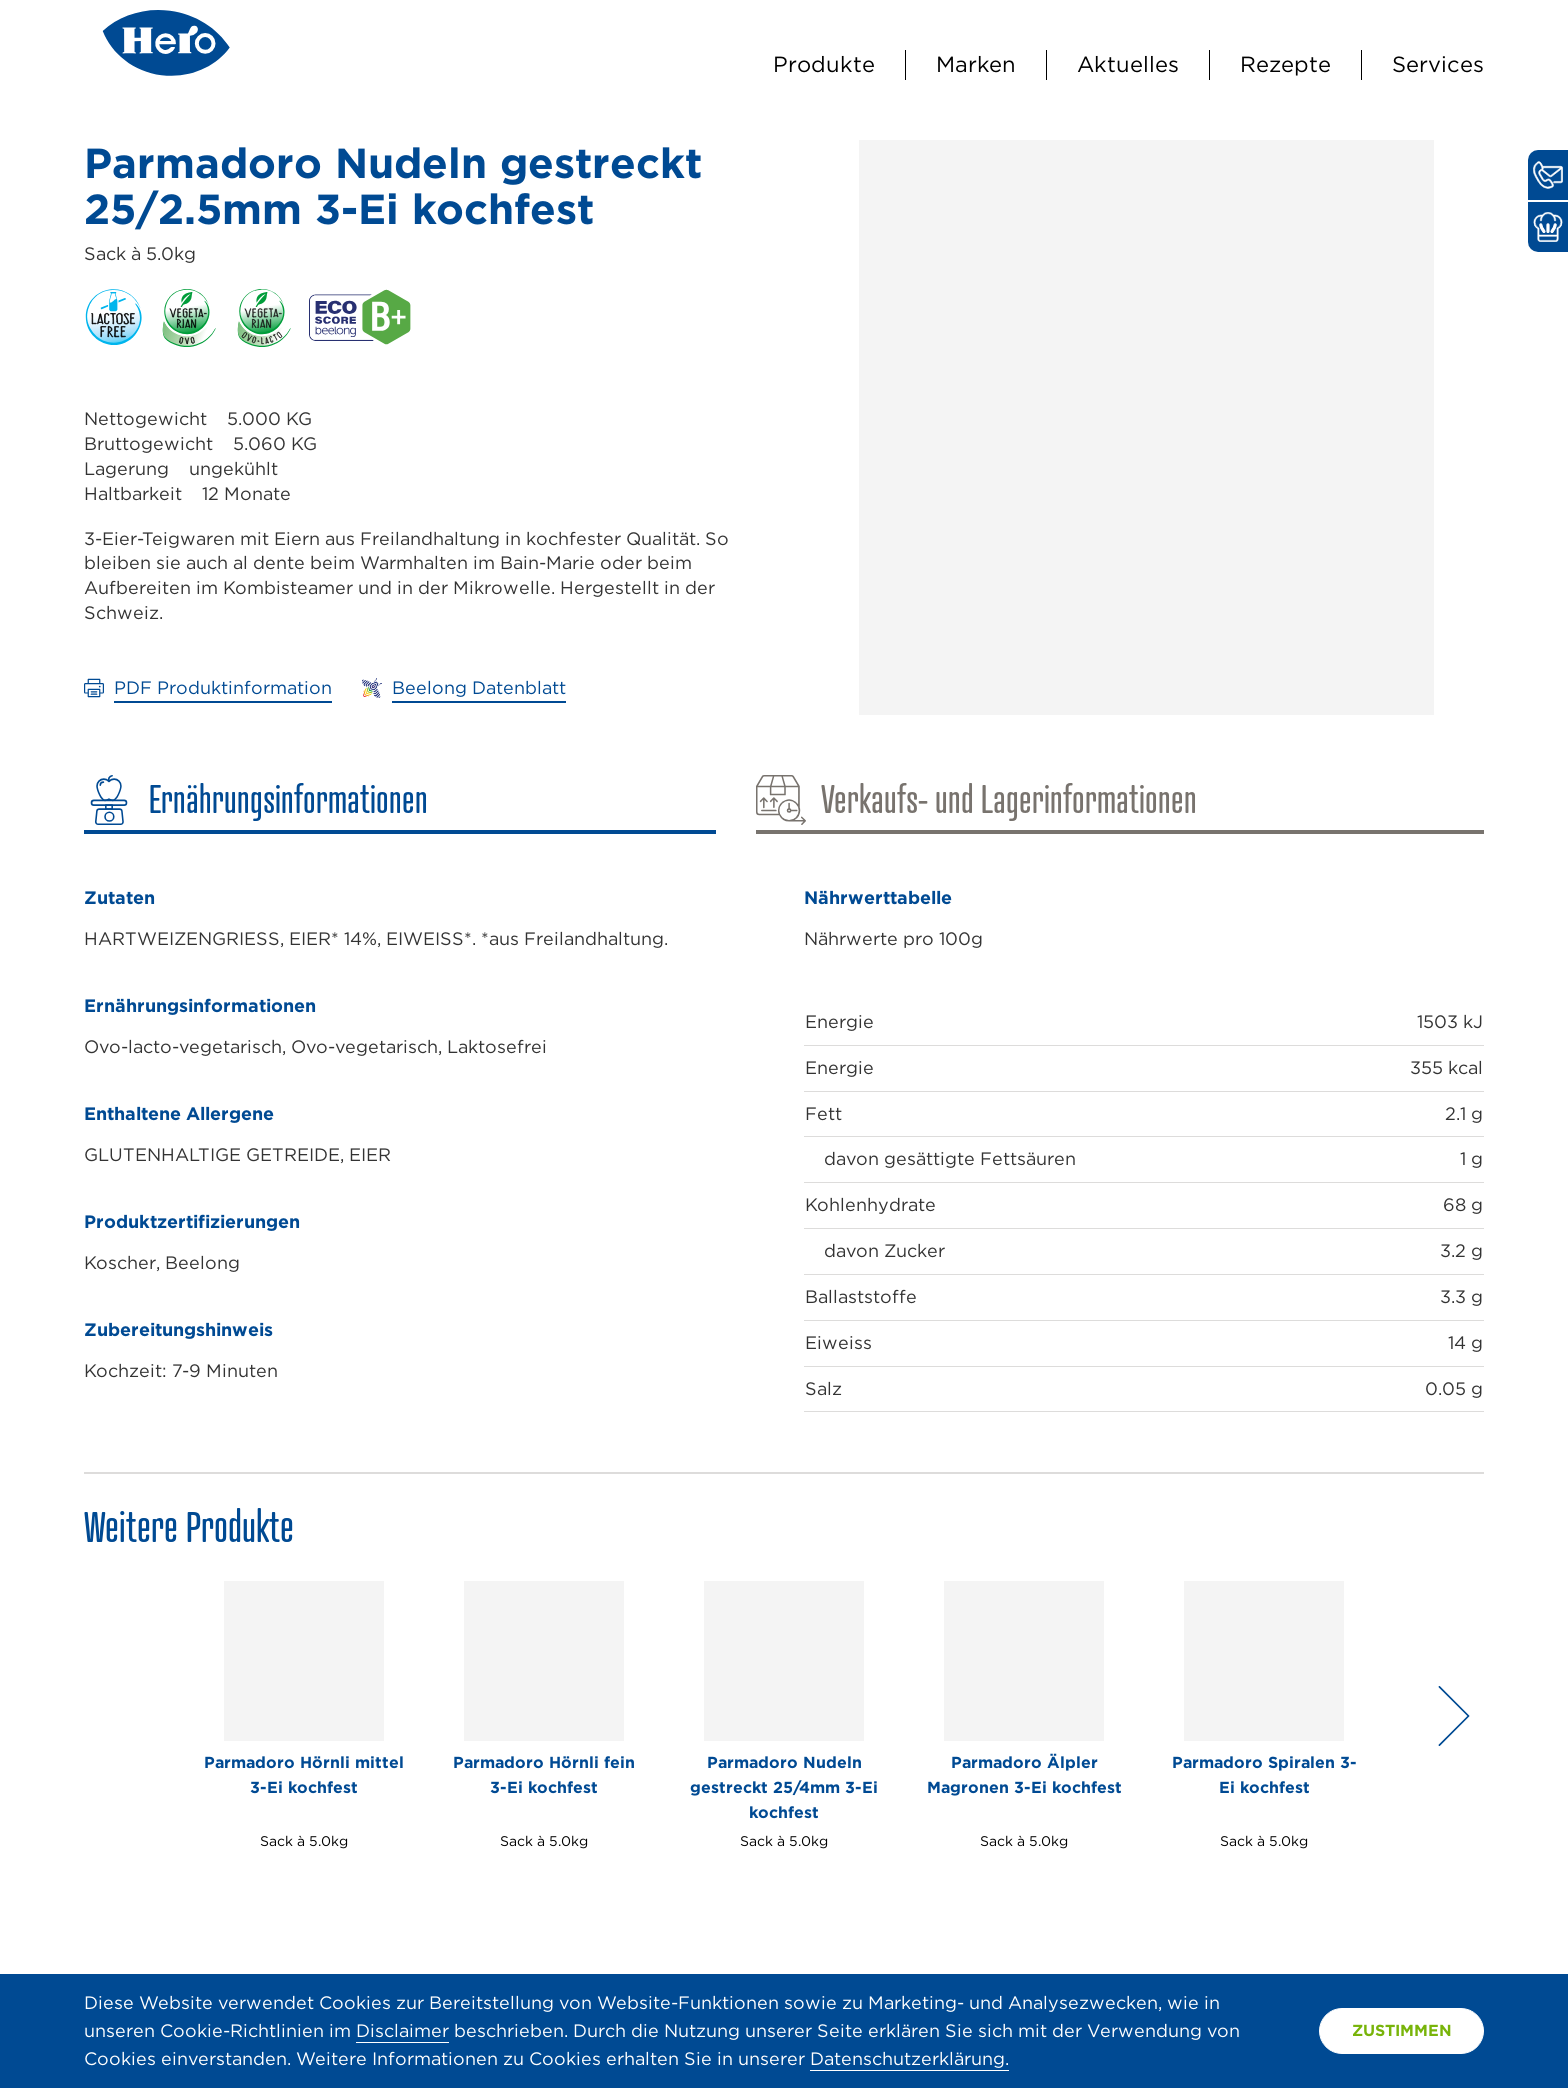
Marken (976, 64)
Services (1438, 64)
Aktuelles (1128, 64)
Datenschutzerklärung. (909, 2058)
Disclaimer (402, 2030)
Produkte (824, 64)
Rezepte (1285, 64)
